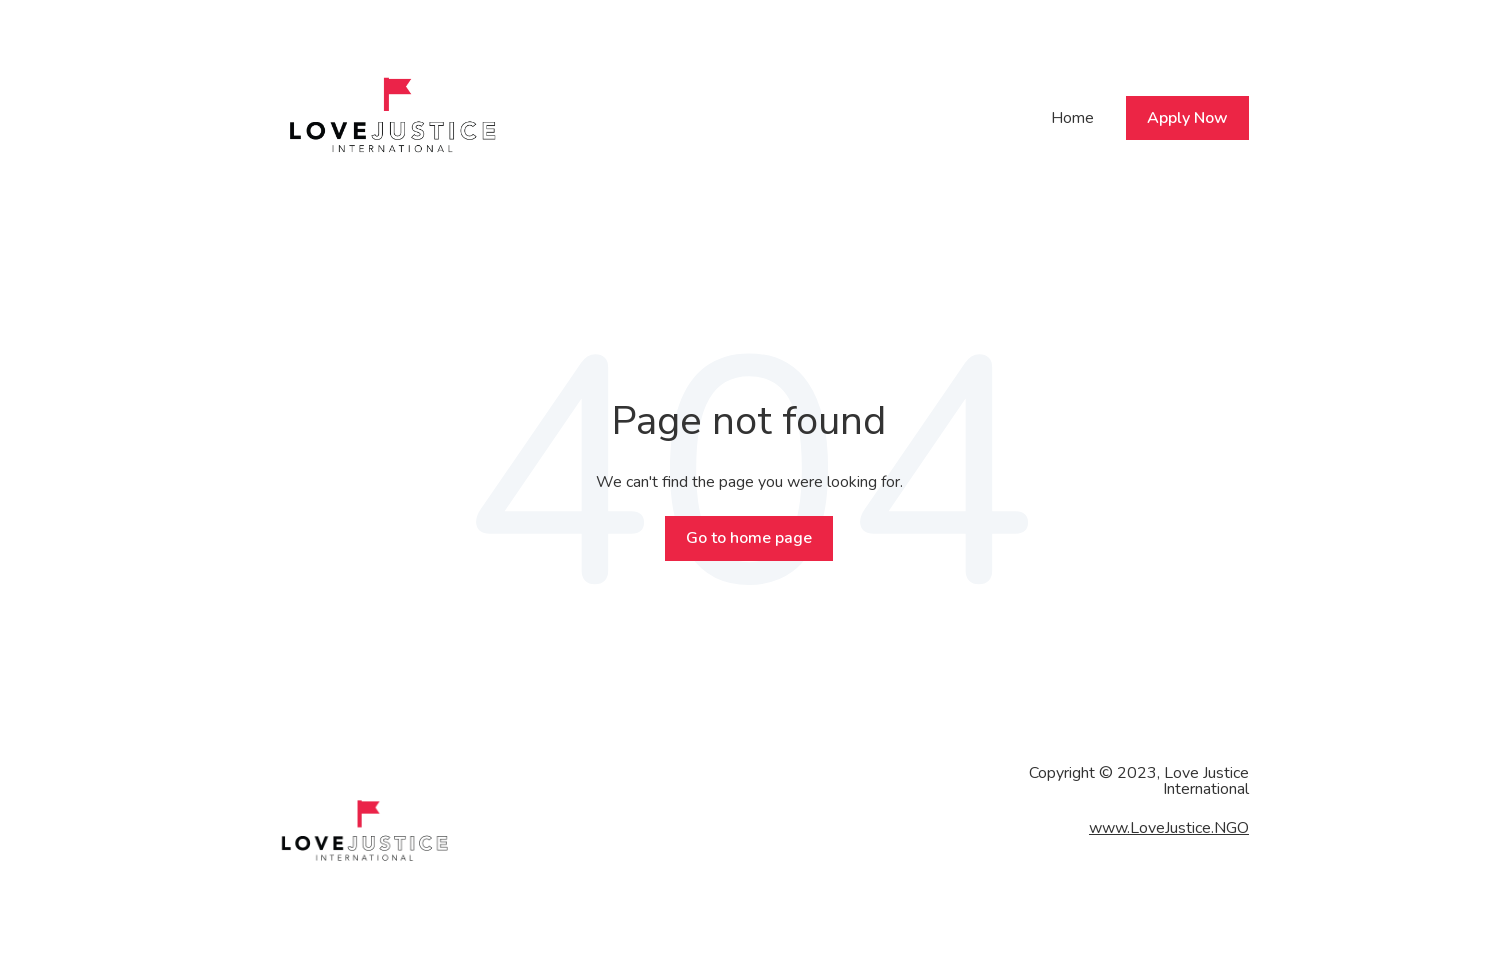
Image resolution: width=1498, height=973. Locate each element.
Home (1072, 118)
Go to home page (749, 538)
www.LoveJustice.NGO (1169, 828)
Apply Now (1187, 118)
